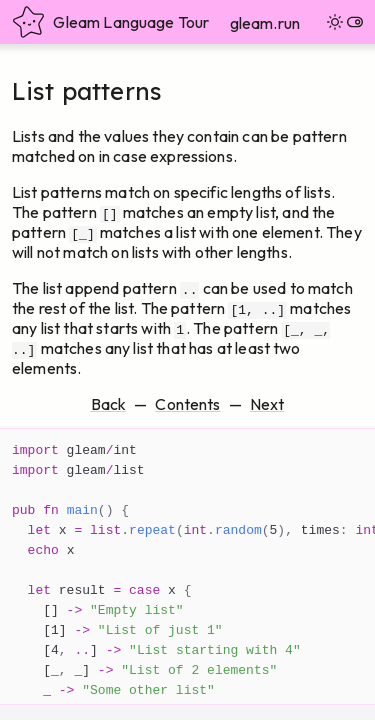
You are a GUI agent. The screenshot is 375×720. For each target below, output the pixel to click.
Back (109, 404)
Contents (187, 404)
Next (267, 404)
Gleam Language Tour (110, 22)
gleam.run (265, 23)
